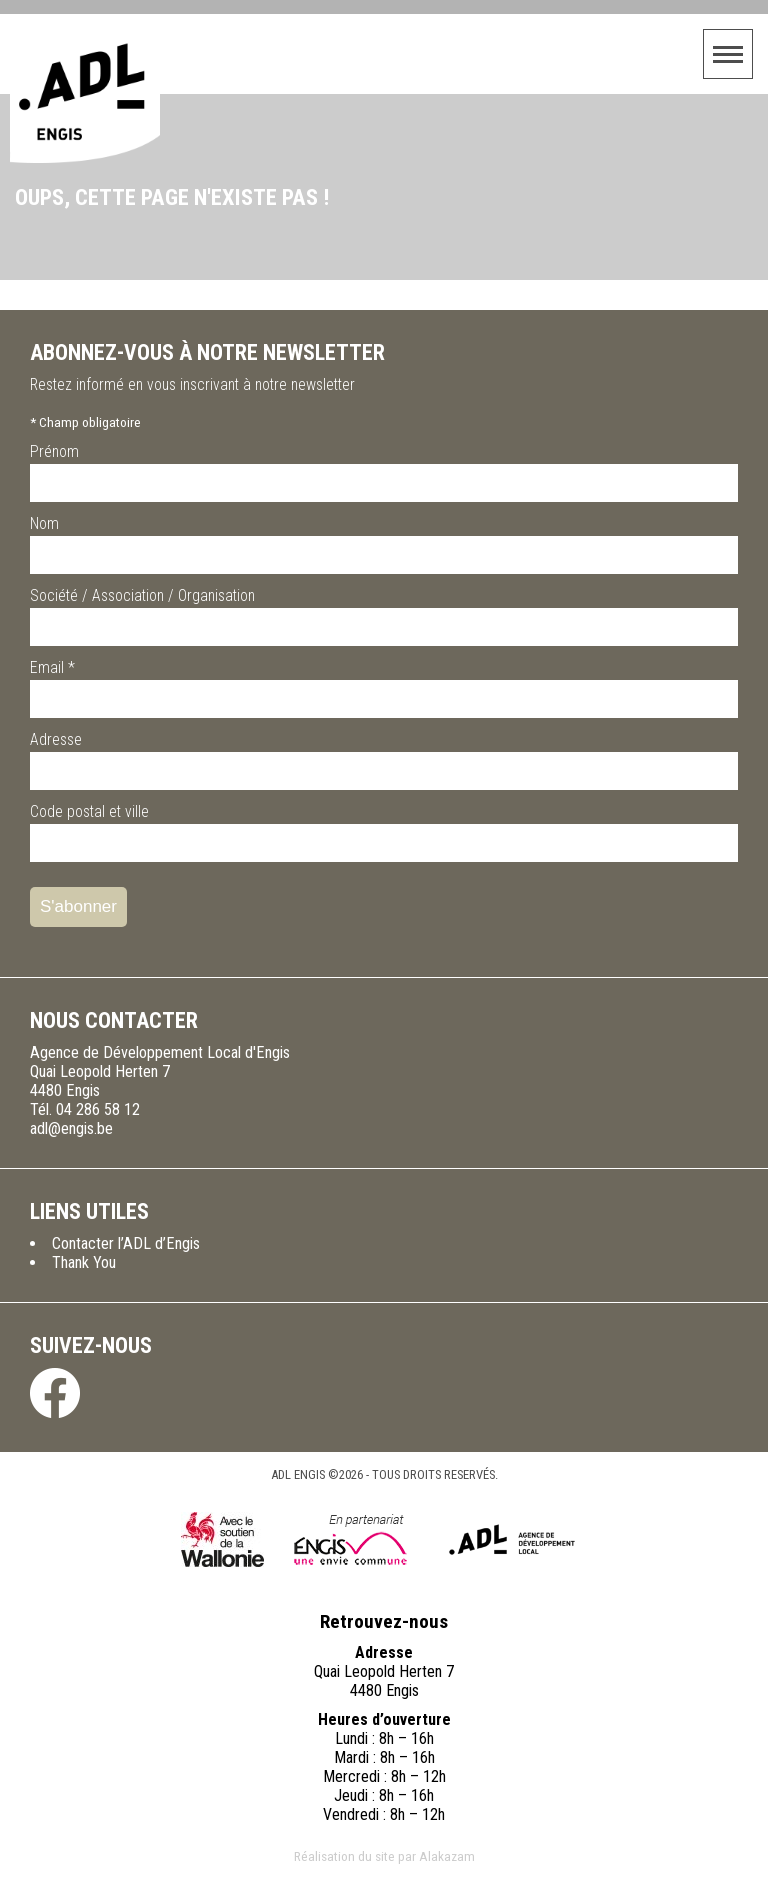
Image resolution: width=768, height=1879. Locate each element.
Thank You (84, 1262)
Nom (44, 523)
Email (52, 667)
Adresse (56, 739)
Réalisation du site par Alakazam (384, 1856)
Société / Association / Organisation (142, 595)
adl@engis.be (71, 1128)
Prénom (54, 451)
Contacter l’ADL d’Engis (126, 1243)
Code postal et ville (89, 811)
